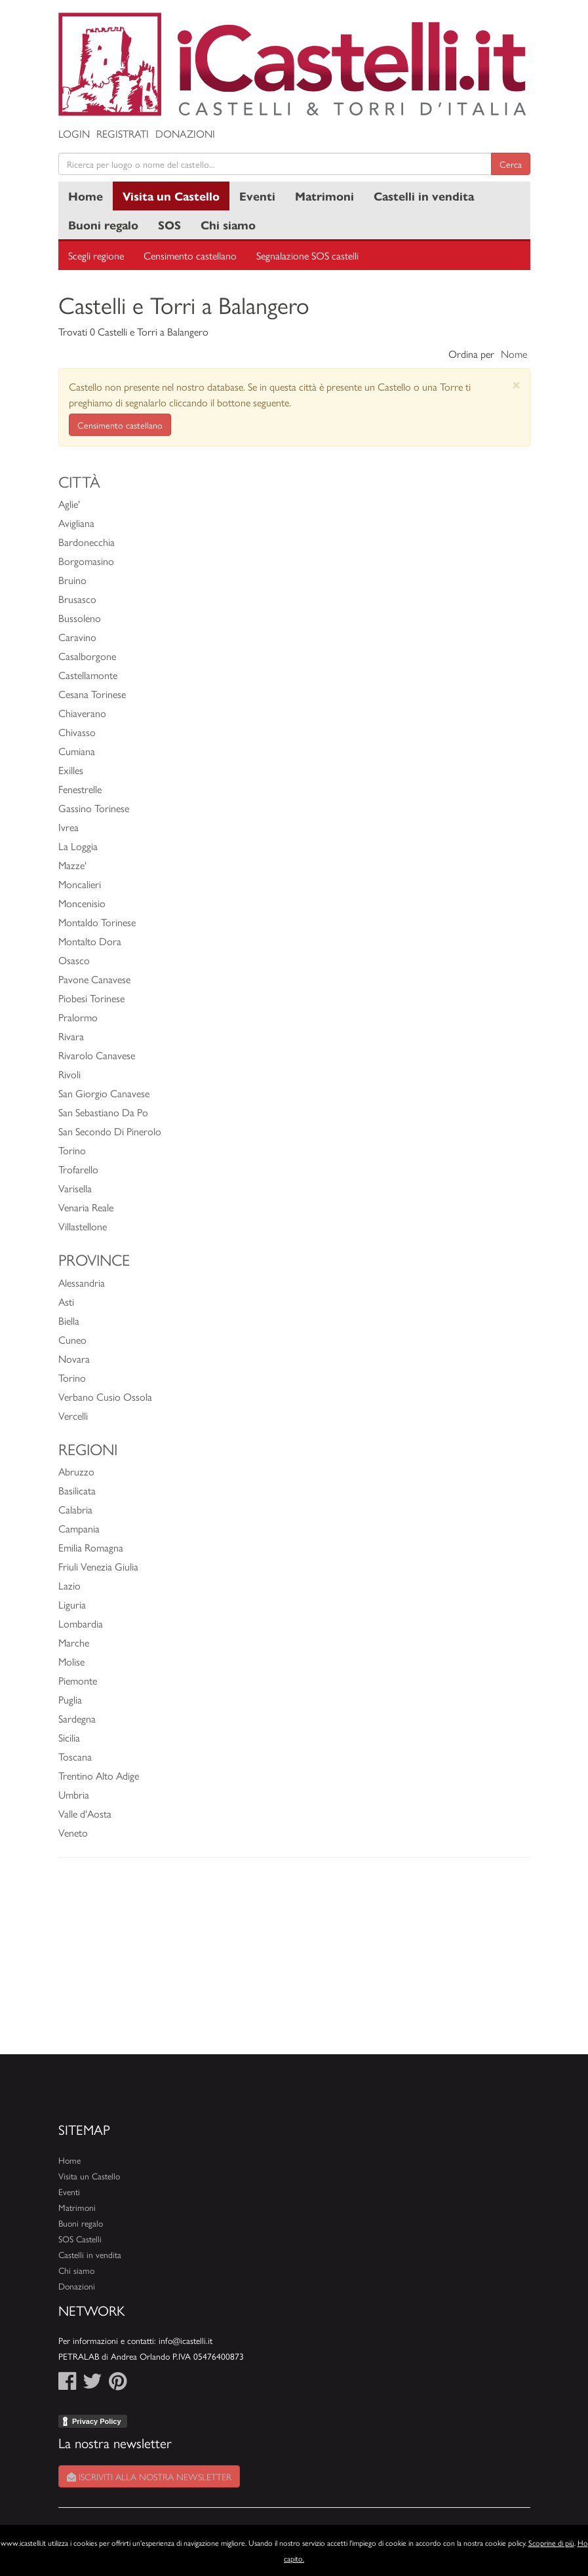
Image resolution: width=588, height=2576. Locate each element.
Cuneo (72, 1339)
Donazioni (185, 133)
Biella (68, 1320)
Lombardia (80, 1623)
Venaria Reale (85, 1207)
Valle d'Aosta (84, 1813)
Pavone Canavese (94, 978)
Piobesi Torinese (91, 997)
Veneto (73, 1832)
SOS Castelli (80, 2239)
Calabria (75, 1509)
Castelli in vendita (424, 195)
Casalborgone (87, 655)
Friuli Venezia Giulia (98, 1566)
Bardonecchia (86, 541)
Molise (71, 1661)
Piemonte (77, 1680)
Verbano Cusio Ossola (105, 1396)
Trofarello (78, 1169)
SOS (169, 224)
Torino (72, 1150)
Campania (79, 1528)
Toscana (75, 1756)
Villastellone (82, 1226)
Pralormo (78, 1017)
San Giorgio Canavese (103, 1093)
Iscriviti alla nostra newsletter (149, 2476)
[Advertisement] (294, 1962)
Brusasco (77, 598)
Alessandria (81, 1282)
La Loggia (78, 845)
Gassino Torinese (93, 807)
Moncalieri (79, 883)
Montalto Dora (89, 940)
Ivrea (68, 826)
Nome (514, 353)
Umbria (73, 1794)
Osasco (74, 959)
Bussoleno (79, 617)
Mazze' (72, 864)
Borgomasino (86, 560)
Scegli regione (96, 255)
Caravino (77, 636)
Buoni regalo (103, 224)
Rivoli (69, 1074)
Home (85, 195)
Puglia (70, 1699)
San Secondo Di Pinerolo (109, 1131)
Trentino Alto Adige (98, 1775)
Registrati (122, 133)
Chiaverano (82, 712)
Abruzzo (76, 1471)
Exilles (70, 769)
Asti (66, 1301)
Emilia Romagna (90, 1547)
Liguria (72, 1604)
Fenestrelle (80, 788)
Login (74, 133)
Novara (74, 1358)
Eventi (257, 195)
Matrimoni (324, 195)
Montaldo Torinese (97, 921)
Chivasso (77, 731)
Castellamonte (87, 674)
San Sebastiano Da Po (103, 1112)
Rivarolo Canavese (96, 1055)
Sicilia (69, 1737)
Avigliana (76, 522)
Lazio (69, 1585)
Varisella (75, 1188)
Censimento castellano (190, 255)
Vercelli (73, 1415)
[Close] (516, 384)
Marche (73, 1642)
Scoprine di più (551, 2542)
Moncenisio (82, 902)
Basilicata (77, 1490)
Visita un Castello (171, 195)
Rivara (71, 1036)
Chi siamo (228, 224)
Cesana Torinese (92, 693)
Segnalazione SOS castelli (307, 255)
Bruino (72, 579)
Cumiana (76, 750)
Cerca (511, 163)
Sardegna (77, 1718)
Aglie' (69, 503)
